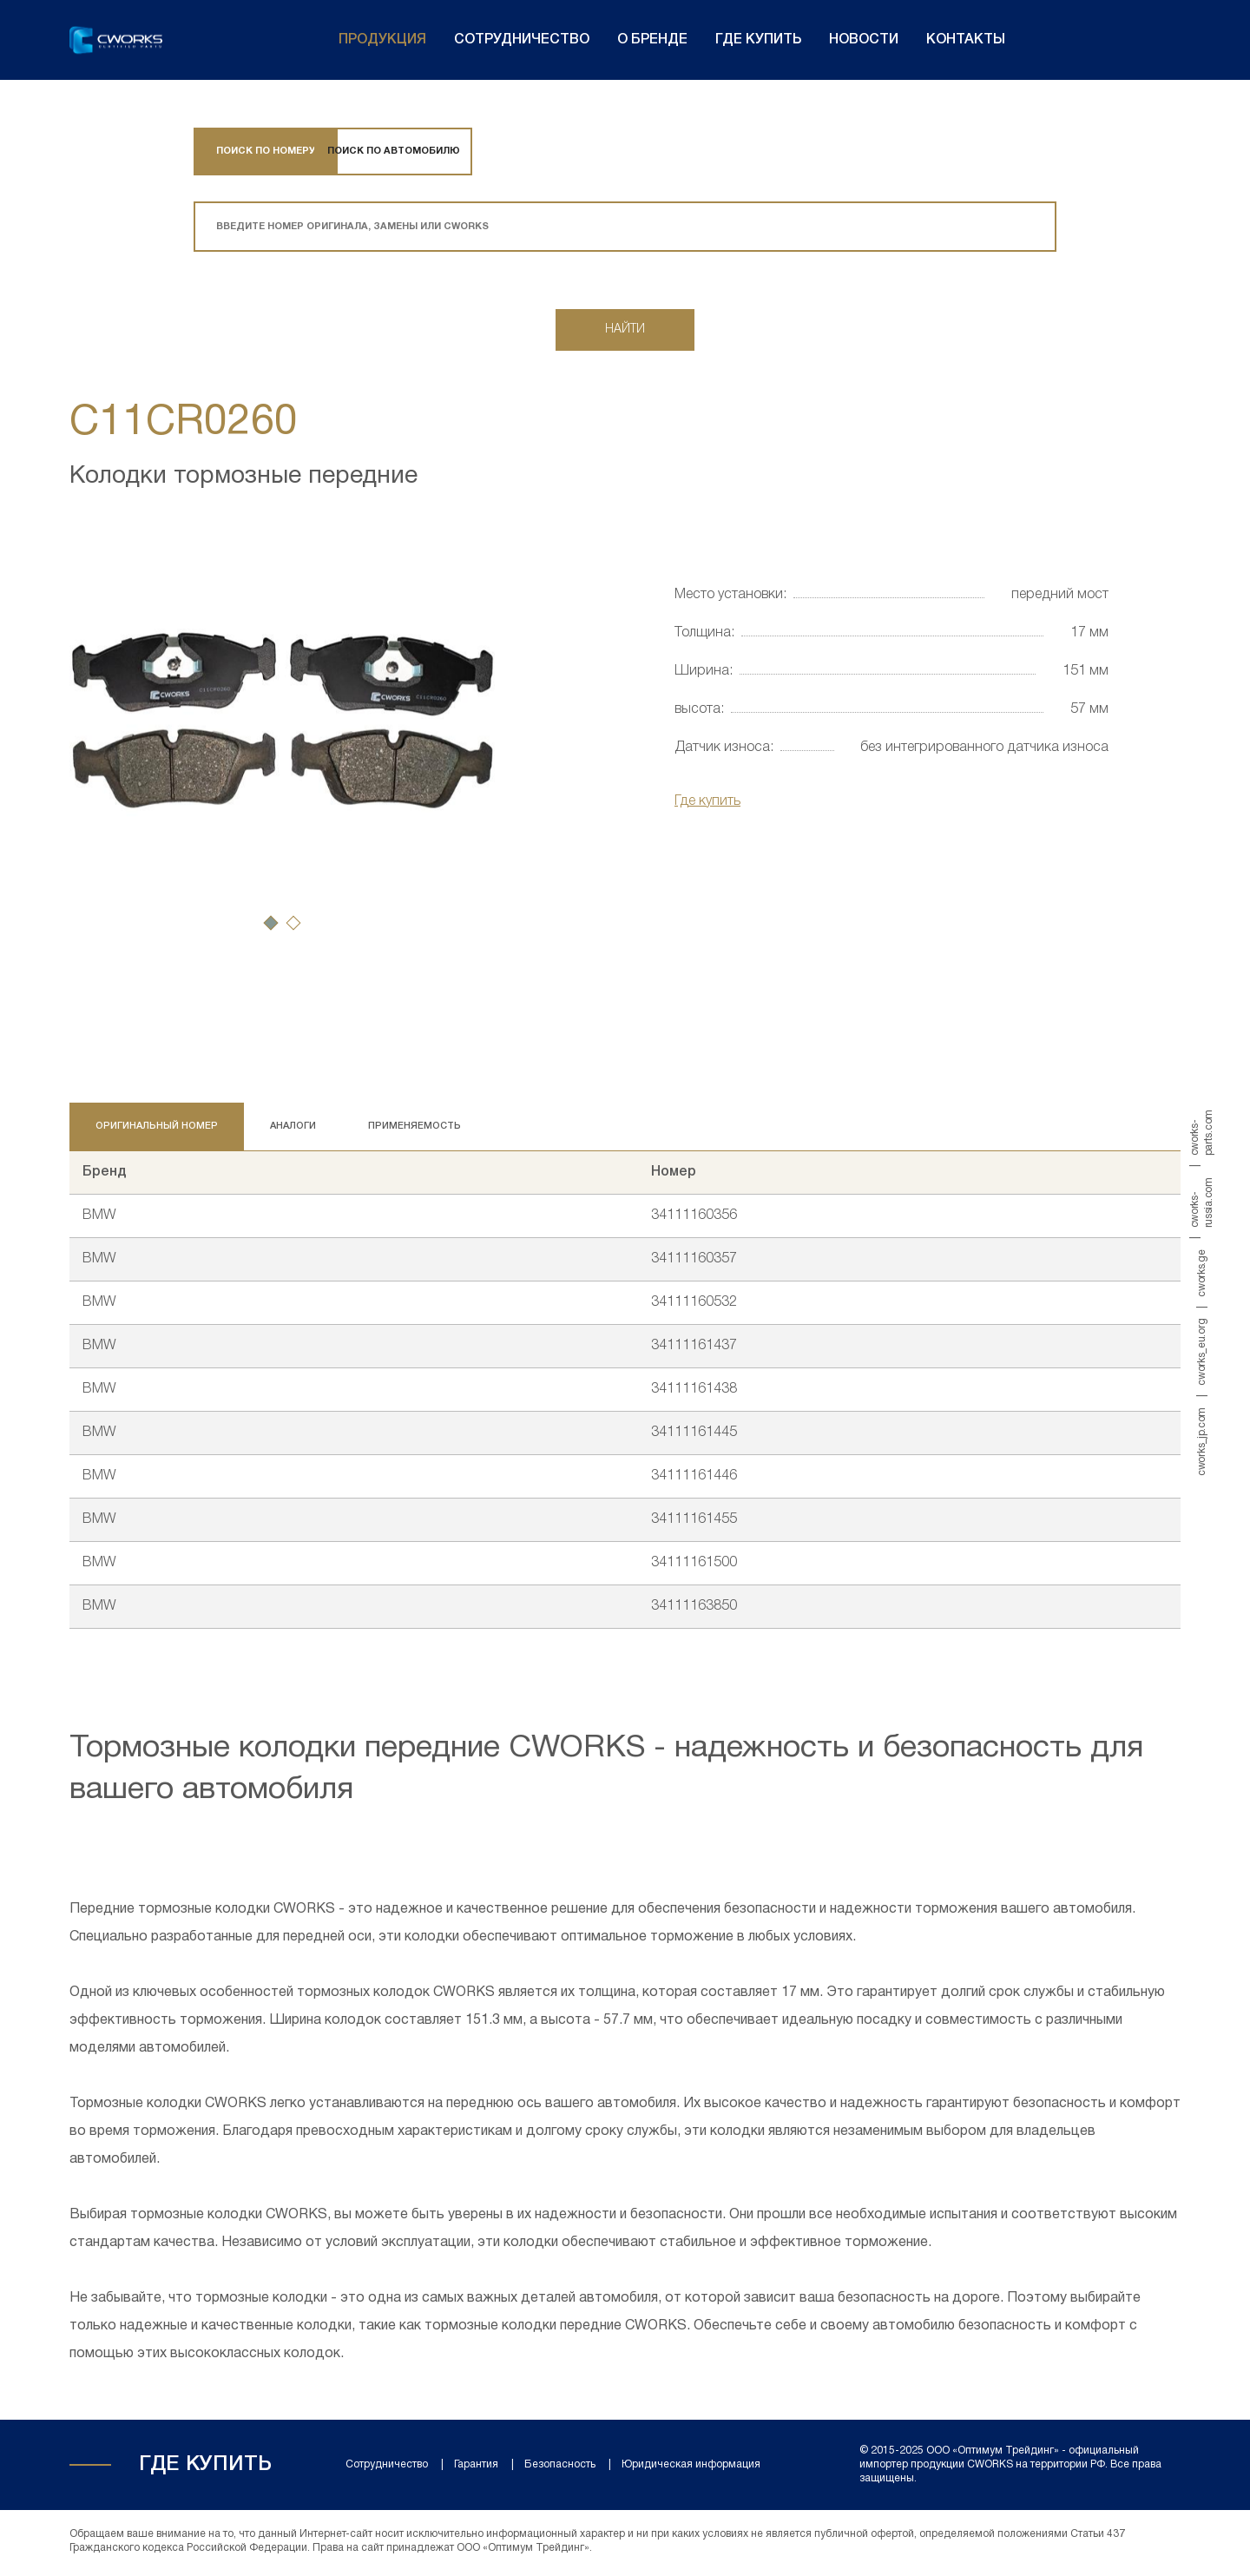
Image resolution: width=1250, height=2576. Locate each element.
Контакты (965, 40)
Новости (863, 40)
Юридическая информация (691, 2468)
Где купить (758, 40)
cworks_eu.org (1202, 1351)
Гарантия (476, 2468)
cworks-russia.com (1202, 1202)
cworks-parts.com (1202, 1133)
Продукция (382, 40)
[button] (271, 926)
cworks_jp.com (1202, 1441)
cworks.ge (1202, 1272)
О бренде (652, 40)
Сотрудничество (521, 40)
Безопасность (559, 2468)
